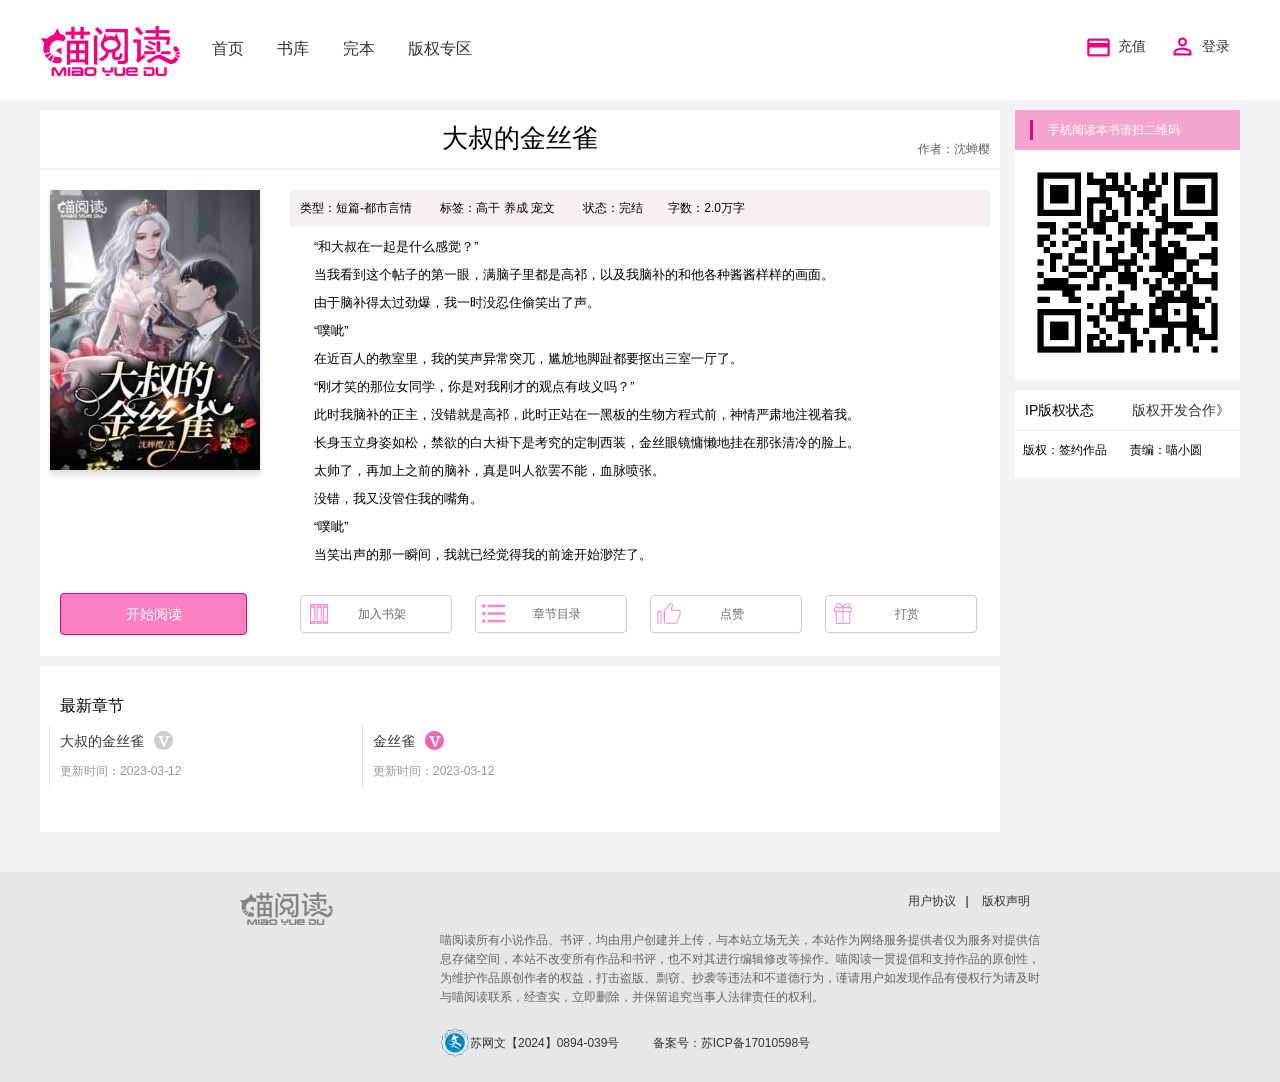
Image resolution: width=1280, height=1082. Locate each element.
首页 (228, 48)
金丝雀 (394, 741)
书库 (293, 48)
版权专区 (440, 48)
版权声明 (1006, 901)
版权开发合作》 (1181, 410)
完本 (359, 48)
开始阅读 (154, 614)
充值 (1114, 47)
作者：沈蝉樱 (954, 149)
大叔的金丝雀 (102, 741)
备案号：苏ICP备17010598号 (731, 1043)
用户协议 (932, 901)
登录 (1216, 46)
